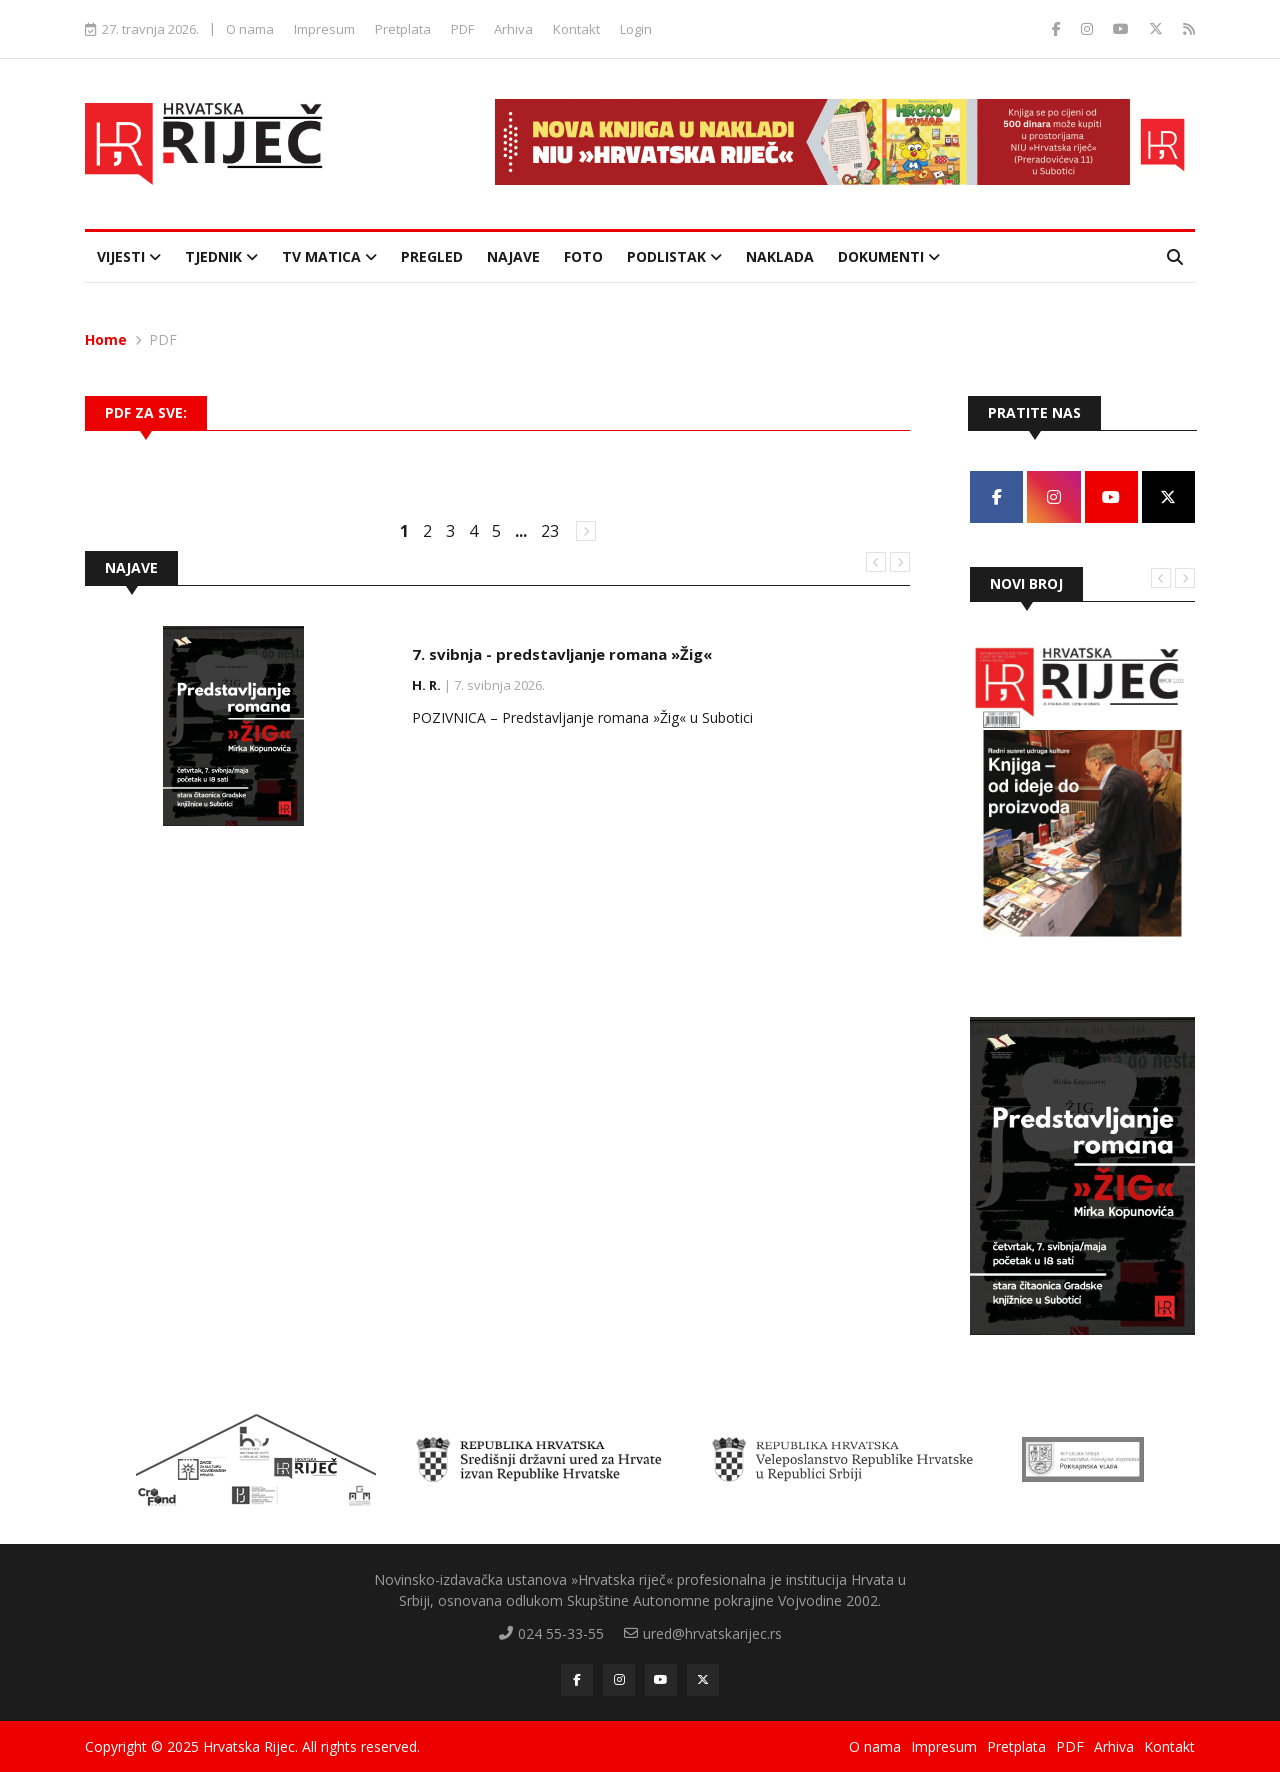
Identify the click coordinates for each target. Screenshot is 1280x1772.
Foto (583, 256)
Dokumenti (889, 256)
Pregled (432, 256)
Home (106, 339)
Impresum (324, 29)
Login (636, 29)
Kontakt (576, 29)
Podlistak (674, 256)
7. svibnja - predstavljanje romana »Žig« (562, 654)
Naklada (780, 256)
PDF (462, 29)
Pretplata (403, 29)
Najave (513, 256)
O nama (250, 29)
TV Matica (329, 256)
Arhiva (513, 29)
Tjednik (221, 256)
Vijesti (129, 256)
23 (550, 531)
